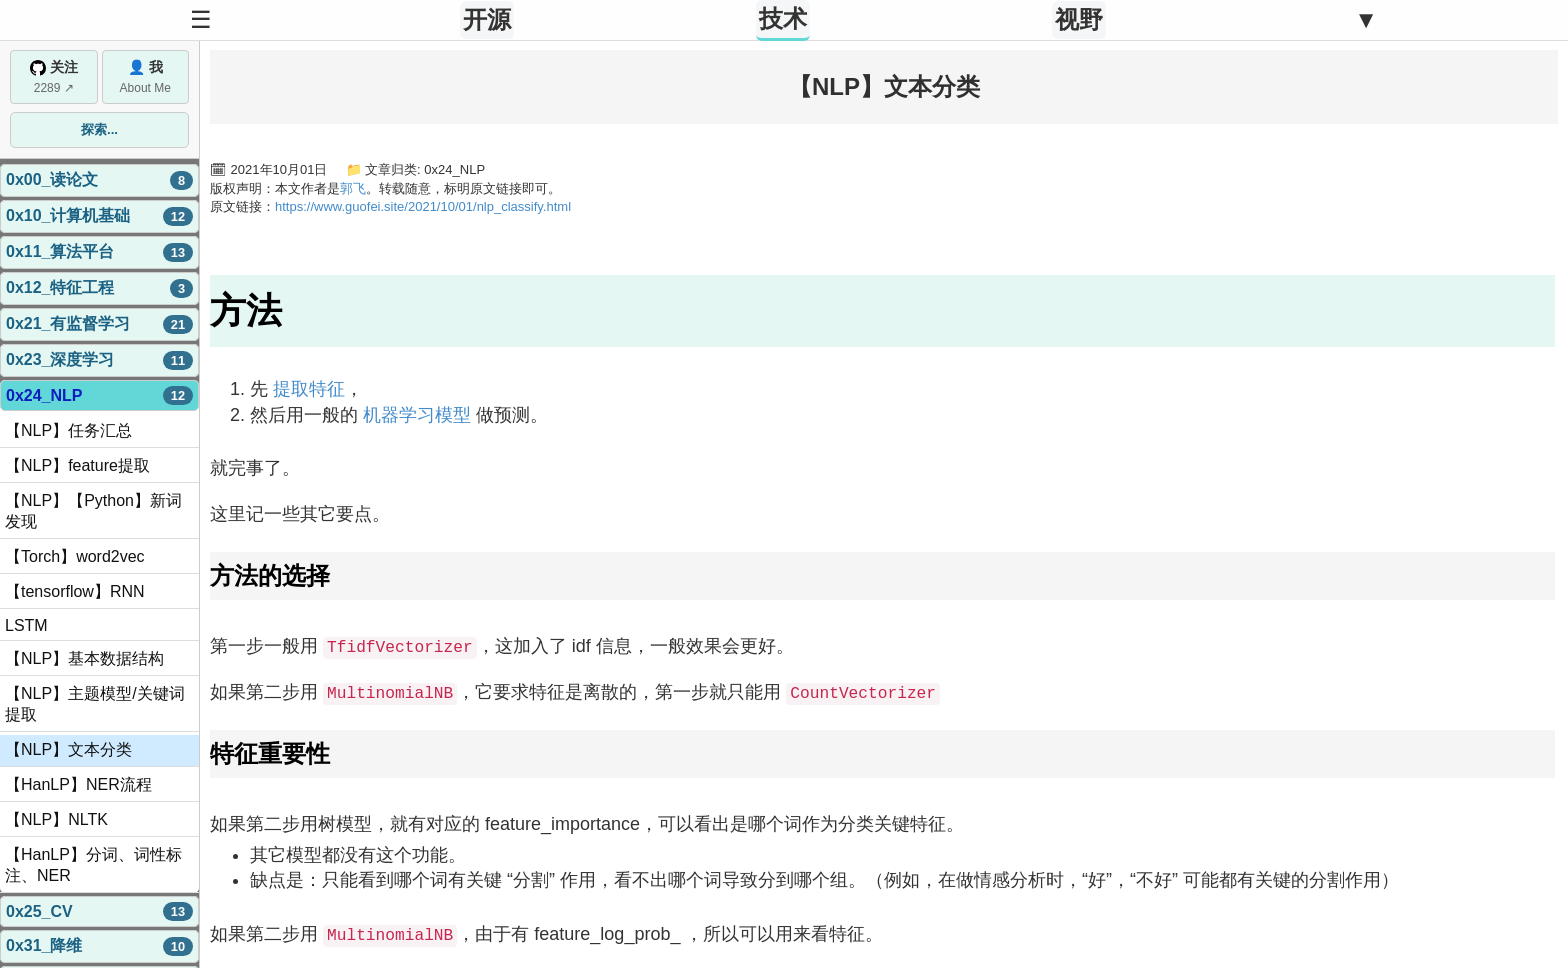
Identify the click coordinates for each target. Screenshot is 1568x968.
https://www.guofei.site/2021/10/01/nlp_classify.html (423, 206)
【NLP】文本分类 (68, 749)
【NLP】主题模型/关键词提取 (95, 704)
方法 (246, 310)
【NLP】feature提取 (77, 465)
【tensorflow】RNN (75, 591)
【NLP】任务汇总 (68, 430)
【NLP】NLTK (56, 819)
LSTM (26, 625)
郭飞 (353, 188)
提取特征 (309, 389)
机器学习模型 (417, 415)
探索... (99, 129)
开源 (487, 19)
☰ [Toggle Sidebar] (201, 19)
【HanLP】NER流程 (78, 784)
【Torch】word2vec (75, 556)
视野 (1079, 19)
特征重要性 (270, 752)
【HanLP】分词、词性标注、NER (93, 865)
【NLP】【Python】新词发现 (93, 511)
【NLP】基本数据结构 (84, 658)
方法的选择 (270, 575)
